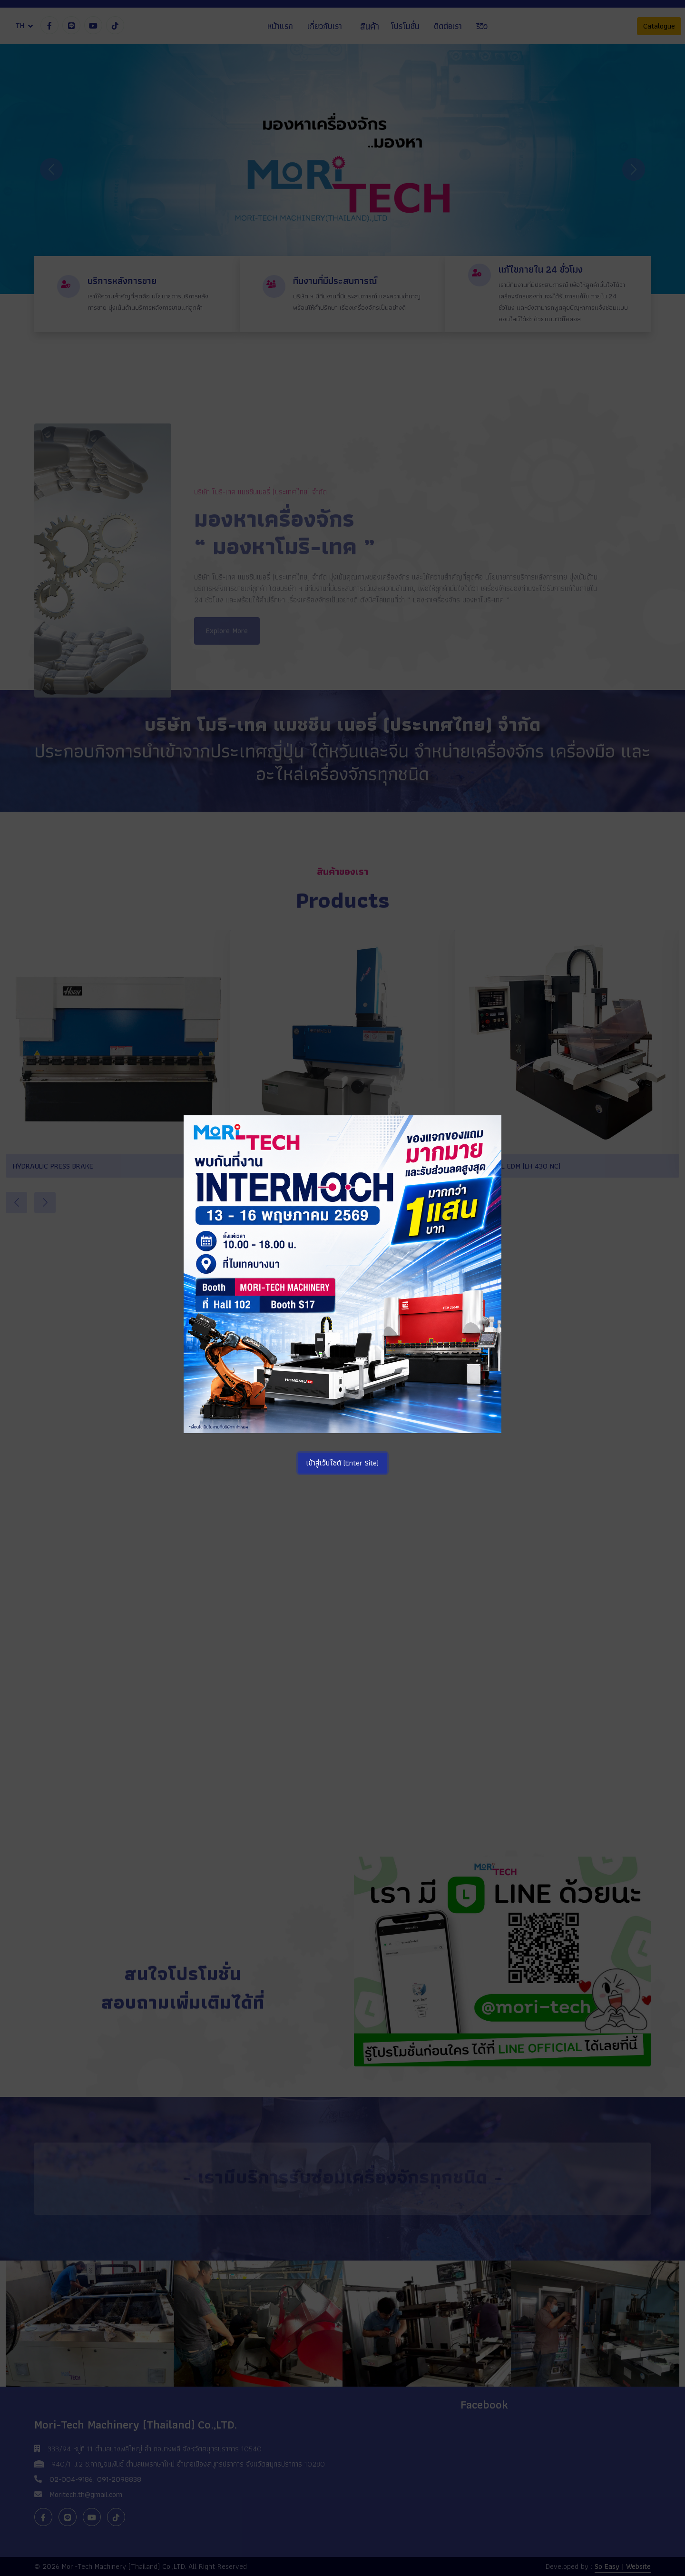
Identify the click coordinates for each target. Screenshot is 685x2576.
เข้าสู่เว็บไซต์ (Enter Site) (342, 1463)
